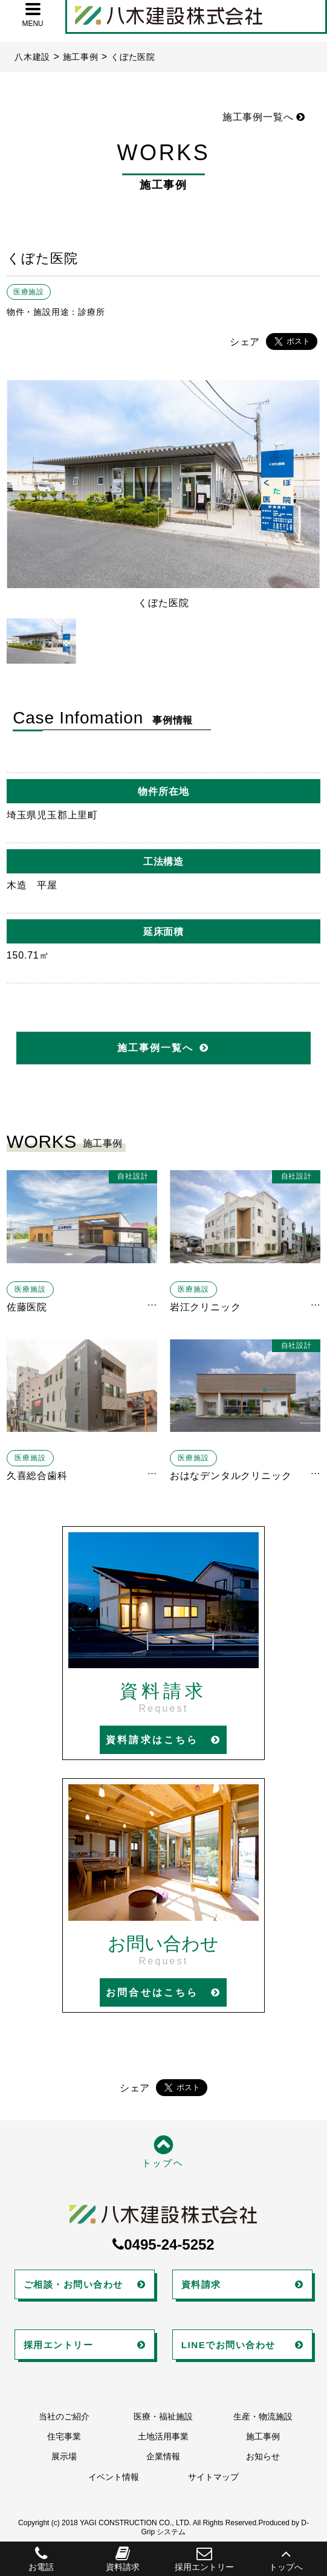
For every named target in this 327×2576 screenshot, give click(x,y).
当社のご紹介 (64, 2416)
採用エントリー (204, 2559)
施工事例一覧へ (263, 117)
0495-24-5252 (163, 2244)
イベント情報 (113, 2477)
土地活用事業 (163, 2436)
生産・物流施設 (263, 2416)
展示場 (64, 2456)
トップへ (286, 2559)
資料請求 (122, 2559)
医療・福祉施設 (163, 2416)
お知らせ (263, 2456)
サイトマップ (213, 2477)
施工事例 (263, 2436)
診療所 (91, 312)
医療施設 (28, 292)
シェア (245, 342)
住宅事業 (64, 2436)
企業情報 (163, 2456)
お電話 (41, 2559)
